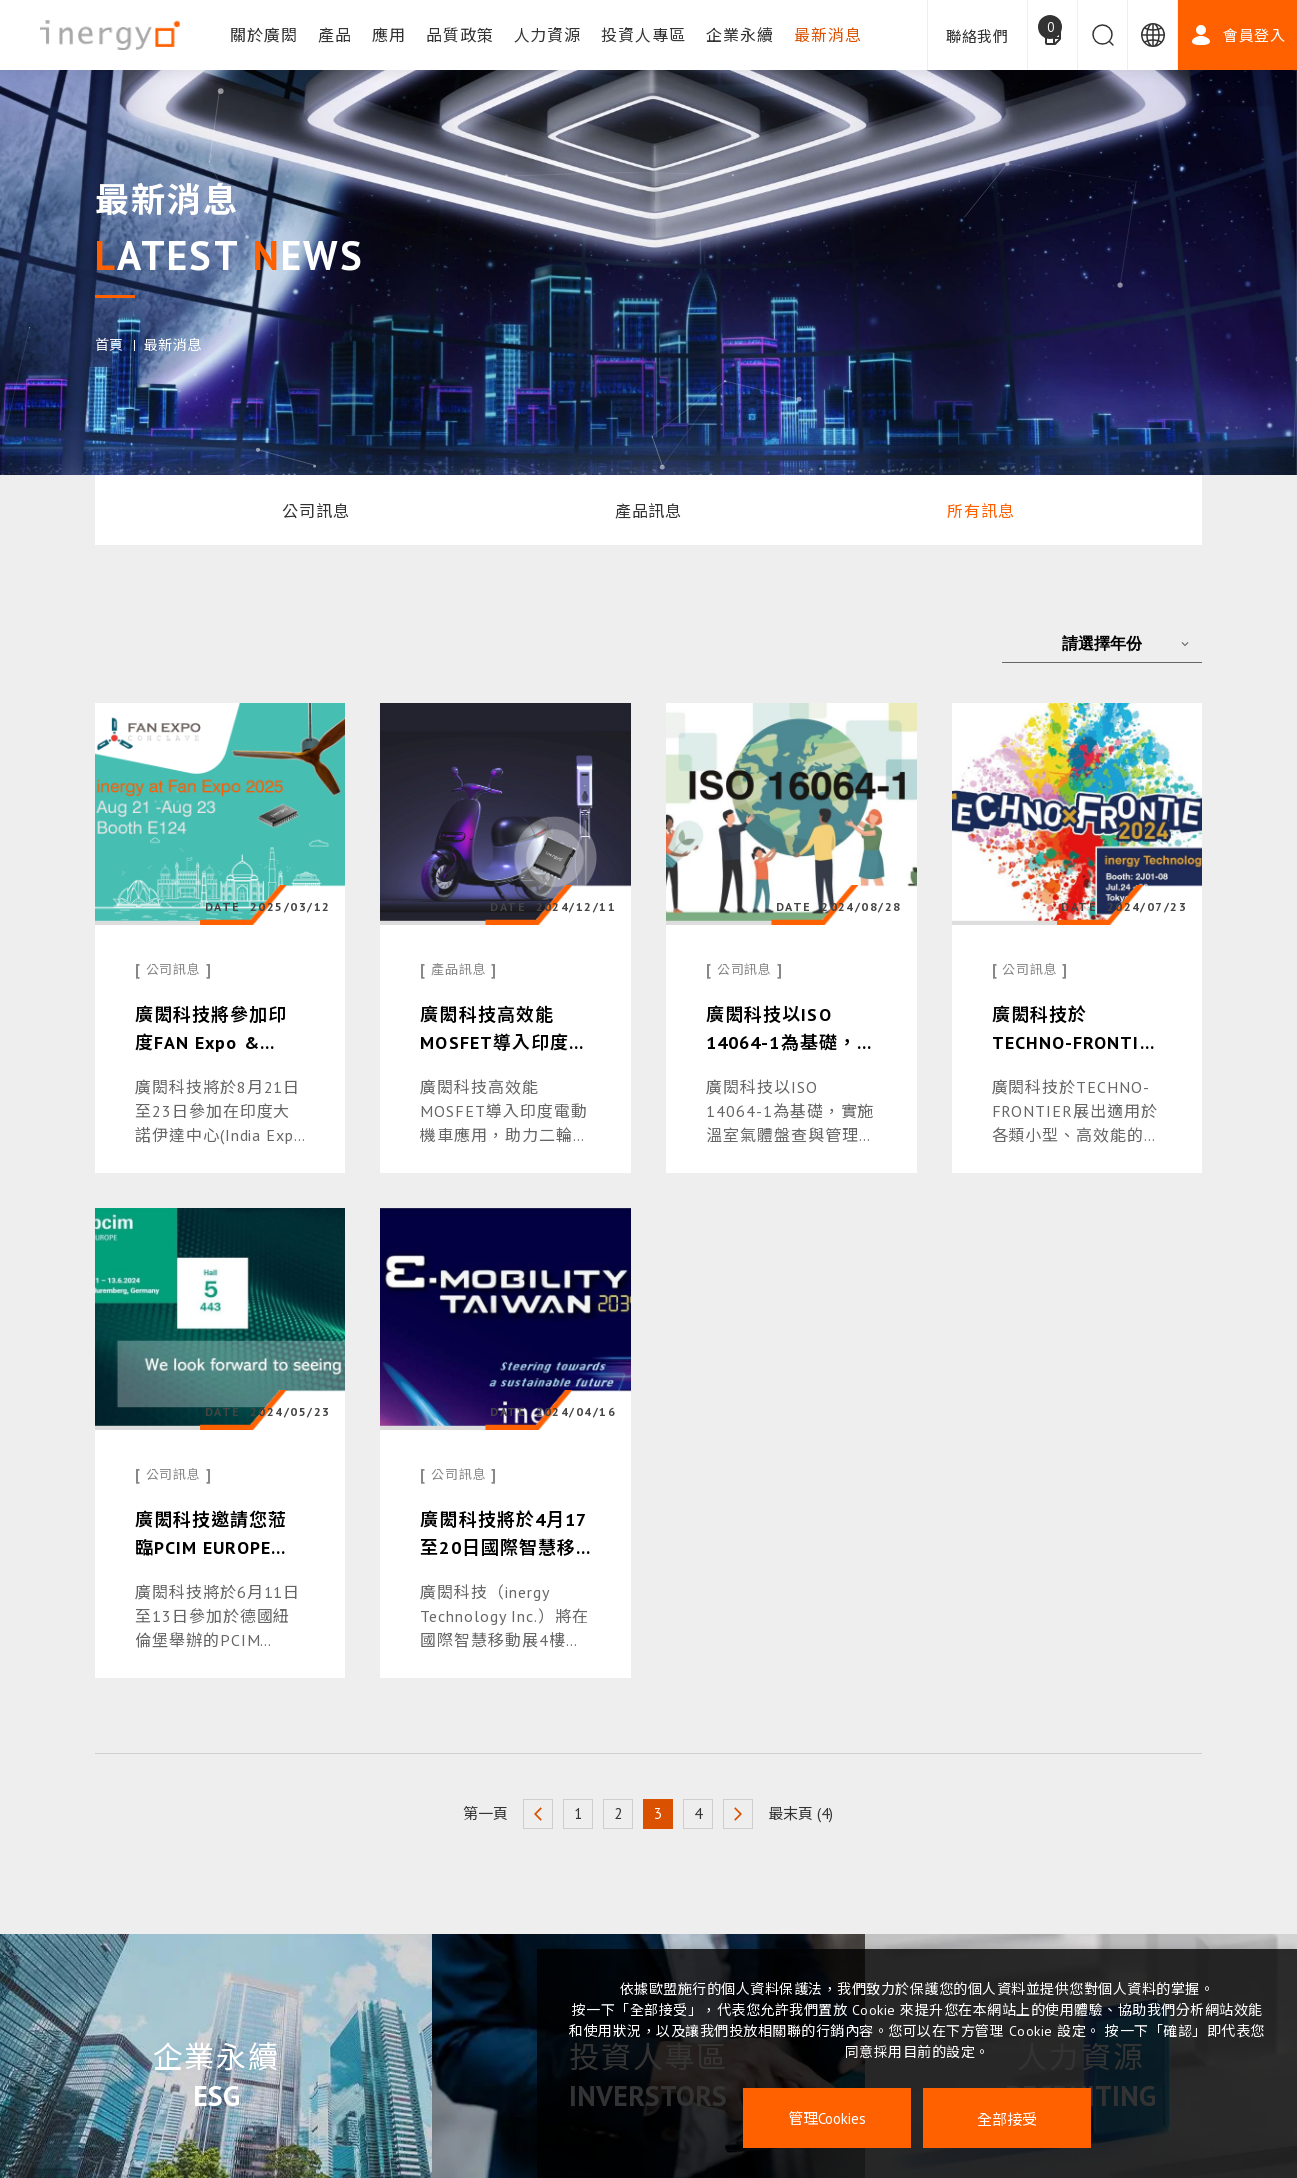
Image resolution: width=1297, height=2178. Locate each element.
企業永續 (740, 35)
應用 (389, 35)
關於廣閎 (264, 35)
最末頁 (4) (800, 1813)
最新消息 (828, 35)
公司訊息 (316, 511)
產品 (335, 35)
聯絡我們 (977, 36)
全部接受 (1007, 2118)
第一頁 (485, 1813)
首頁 (109, 345)
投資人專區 (643, 35)
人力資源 (548, 35)
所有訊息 (981, 511)
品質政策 (460, 35)
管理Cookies (827, 2118)
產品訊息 (649, 511)
